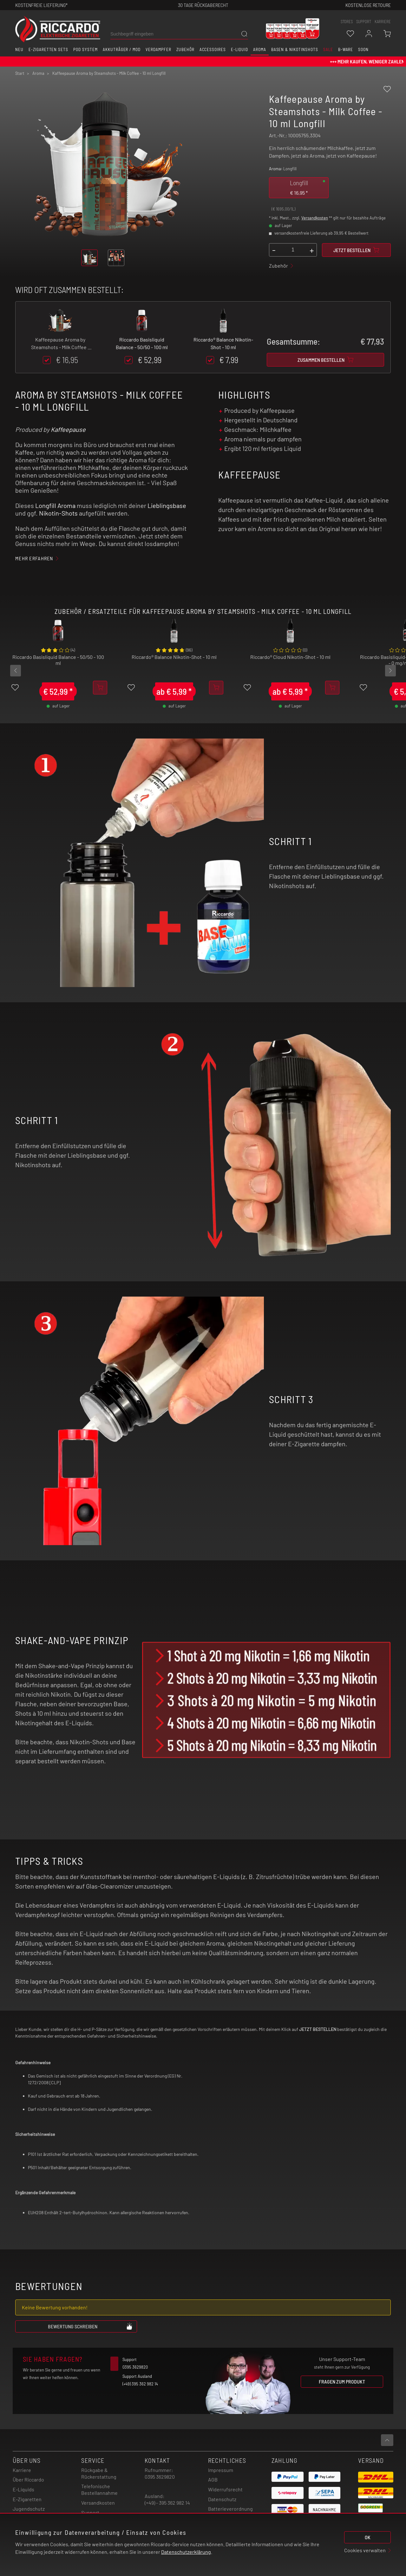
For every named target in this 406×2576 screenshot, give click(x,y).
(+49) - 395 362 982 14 (167, 2503)
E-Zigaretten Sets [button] (48, 49)
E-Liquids (23, 2489)
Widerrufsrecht (225, 2489)
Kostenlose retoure (368, 5)
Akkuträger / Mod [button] (122, 49)
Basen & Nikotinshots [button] (294, 49)
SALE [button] (328, 49)
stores (347, 21)
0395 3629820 (160, 2477)
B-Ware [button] (345, 49)
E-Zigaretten (27, 2499)
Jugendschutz (29, 2509)
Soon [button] (363, 49)
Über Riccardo (28, 2479)
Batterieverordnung (230, 2509)
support (363, 21)
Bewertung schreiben (90, 2326)
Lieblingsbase (166, 505)
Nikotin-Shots (58, 513)
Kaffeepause (68, 429)
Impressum (220, 2470)
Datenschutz (222, 2499)
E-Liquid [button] (239, 49)
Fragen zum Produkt (342, 2381)
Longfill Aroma (55, 505)
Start (19, 73)
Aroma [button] (259, 49)
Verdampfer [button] (158, 49)
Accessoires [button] (213, 49)
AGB (213, 2479)
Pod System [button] (85, 49)
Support (90, 2512)
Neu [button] (19, 49)
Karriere (383, 21)
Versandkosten (314, 217)
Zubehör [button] (185, 49)
